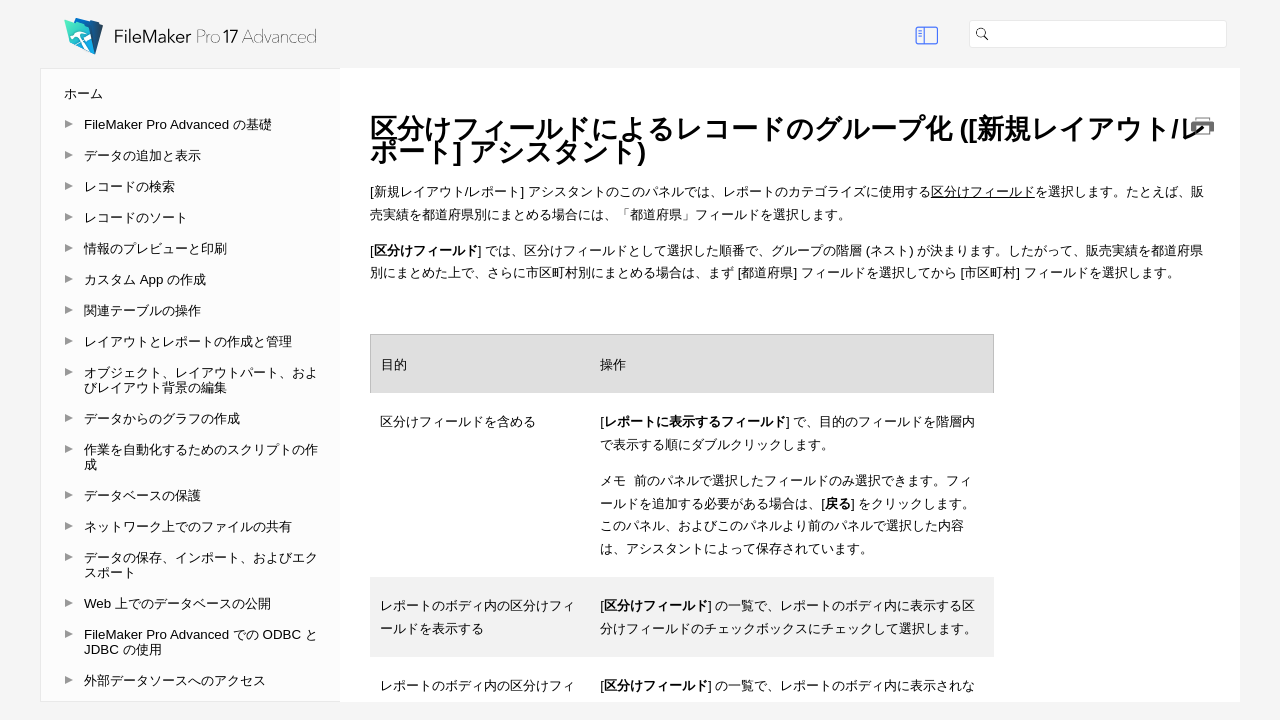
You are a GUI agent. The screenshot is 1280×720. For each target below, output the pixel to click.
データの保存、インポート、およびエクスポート (201, 565)
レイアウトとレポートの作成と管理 (188, 341)
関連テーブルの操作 (142, 310)
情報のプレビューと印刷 (155, 248)
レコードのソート (136, 217)
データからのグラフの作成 (162, 418)
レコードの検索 (129, 186)
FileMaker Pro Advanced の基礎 (178, 124)
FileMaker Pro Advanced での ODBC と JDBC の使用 (201, 642)
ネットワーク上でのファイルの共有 (188, 526)
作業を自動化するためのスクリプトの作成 (201, 457)
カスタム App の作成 (145, 279)
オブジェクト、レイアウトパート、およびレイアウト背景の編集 (201, 380)
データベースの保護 (142, 495)
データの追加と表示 (142, 155)
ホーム (83, 93)
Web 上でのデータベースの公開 (177, 603)
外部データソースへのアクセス (175, 680)
